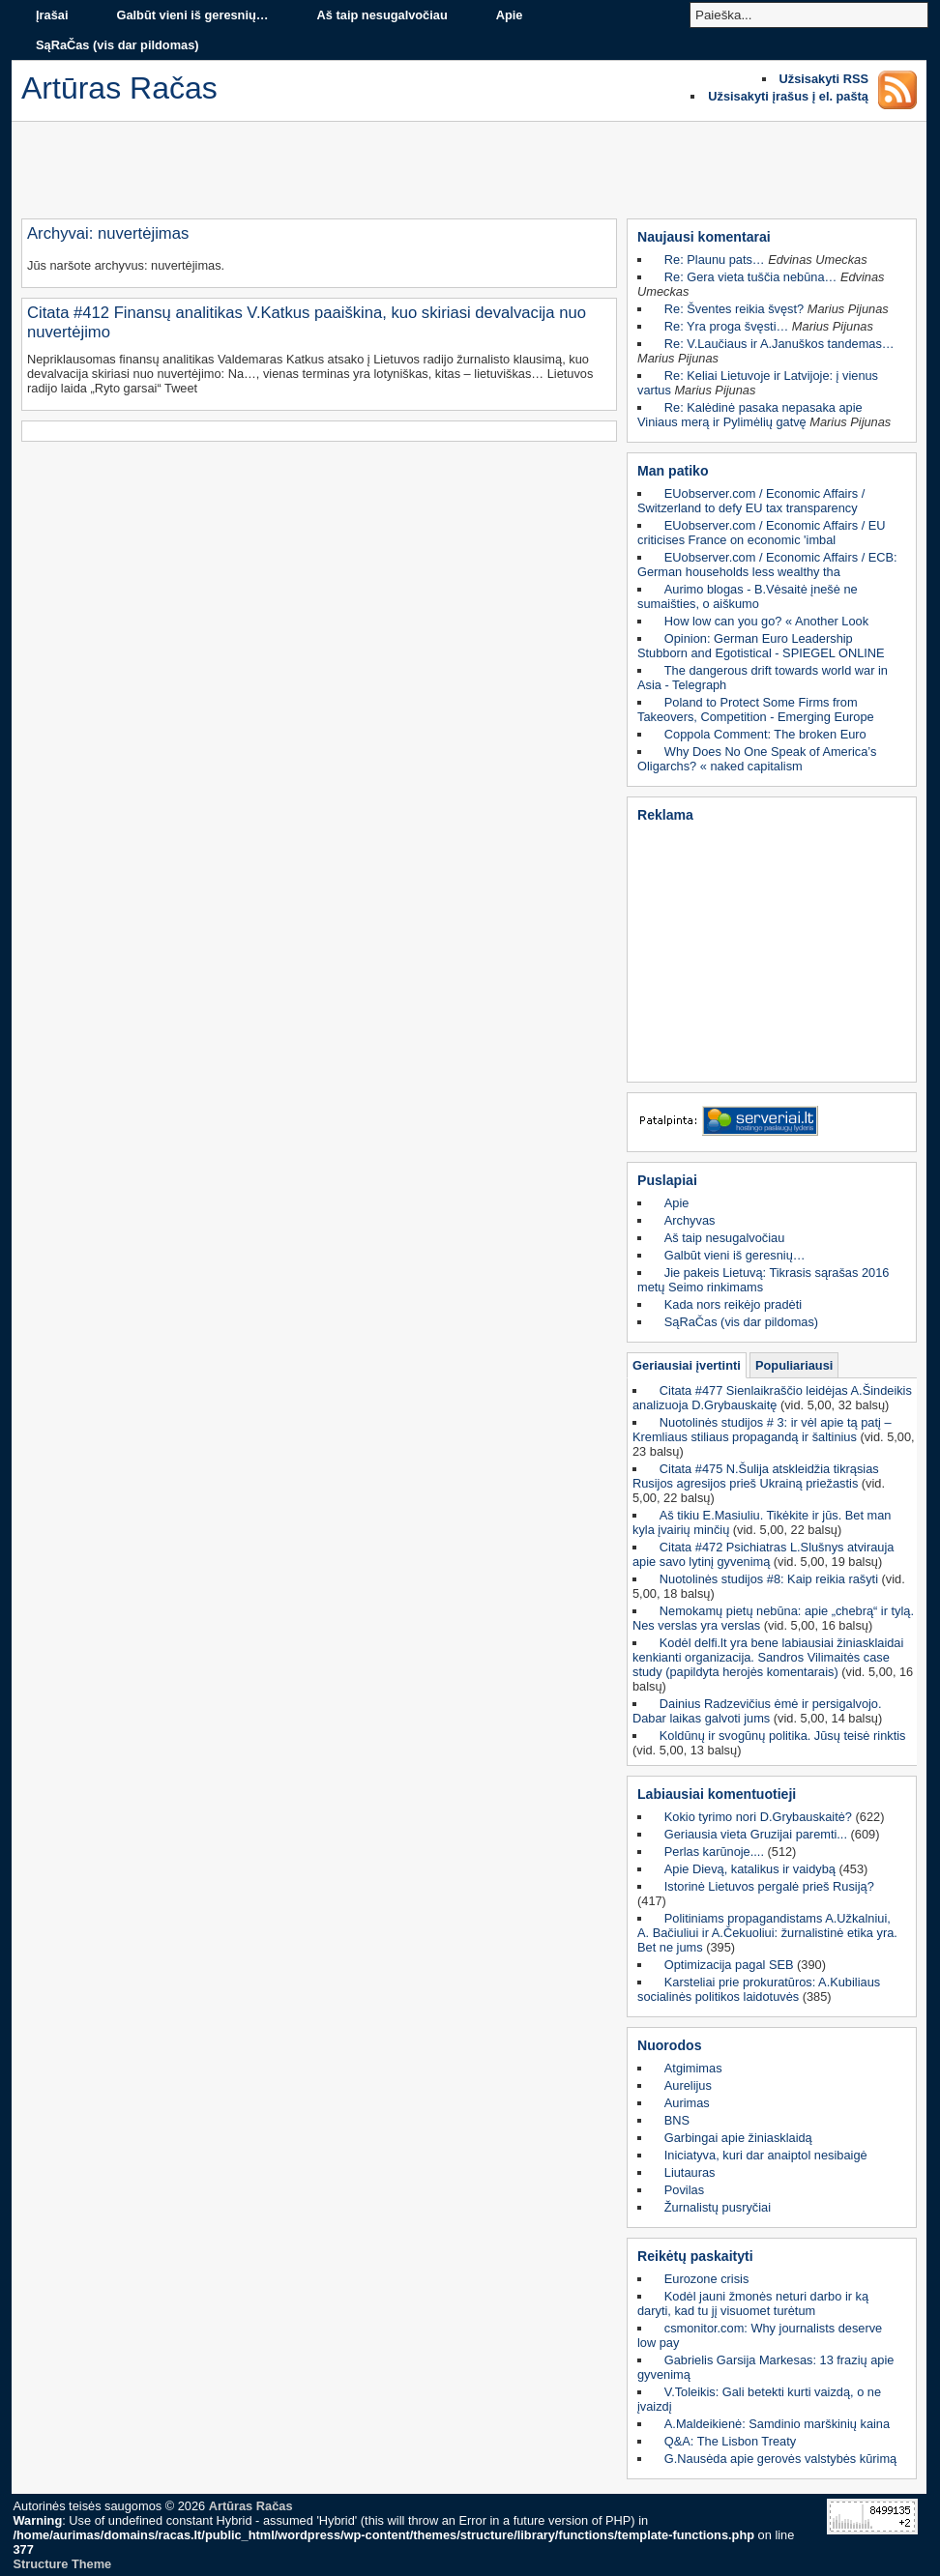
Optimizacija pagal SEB (729, 1964)
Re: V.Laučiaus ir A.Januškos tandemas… (779, 343)
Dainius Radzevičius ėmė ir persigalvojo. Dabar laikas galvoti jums (757, 1710)
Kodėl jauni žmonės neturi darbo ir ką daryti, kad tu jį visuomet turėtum (752, 2303)
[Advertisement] (469, 174)
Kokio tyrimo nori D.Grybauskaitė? (758, 1816)
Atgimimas (693, 2068)
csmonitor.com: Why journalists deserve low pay (759, 2335)
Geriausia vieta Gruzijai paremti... (755, 1834)
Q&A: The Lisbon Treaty (730, 2441)
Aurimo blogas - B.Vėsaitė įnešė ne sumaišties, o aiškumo (747, 596)
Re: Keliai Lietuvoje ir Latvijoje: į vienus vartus (757, 382)
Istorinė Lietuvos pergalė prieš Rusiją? (769, 1886)
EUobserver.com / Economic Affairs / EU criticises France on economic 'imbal (761, 532)
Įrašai (52, 15)
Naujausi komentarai (704, 237)
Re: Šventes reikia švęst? (734, 309)
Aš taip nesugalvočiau (382, 15)
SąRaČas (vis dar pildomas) (117, 45)
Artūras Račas (251, 2506)
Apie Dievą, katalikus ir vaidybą (750, 1869)
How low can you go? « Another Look (766, 621)
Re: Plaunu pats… (714, 259)
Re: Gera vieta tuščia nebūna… (750, 277)
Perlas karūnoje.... (714, 1851)
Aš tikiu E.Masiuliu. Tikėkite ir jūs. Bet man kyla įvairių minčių (761, 1522)
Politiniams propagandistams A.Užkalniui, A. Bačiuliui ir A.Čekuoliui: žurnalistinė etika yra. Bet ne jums (767, 1932)
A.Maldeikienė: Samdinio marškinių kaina (777, 2424)
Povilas (684, 2190)
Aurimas (687, 2103)
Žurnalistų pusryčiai (717, 2207)
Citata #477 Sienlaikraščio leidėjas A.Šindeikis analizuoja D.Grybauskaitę (772, 1397)
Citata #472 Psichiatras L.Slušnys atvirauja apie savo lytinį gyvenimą (763, 1554)
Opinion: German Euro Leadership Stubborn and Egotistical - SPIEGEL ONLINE (761, 645)
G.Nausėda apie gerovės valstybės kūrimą (780, 2458)
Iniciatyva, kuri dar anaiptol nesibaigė (765, 2155)
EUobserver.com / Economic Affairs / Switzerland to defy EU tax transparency (751, 500)
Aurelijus (688, 2085)
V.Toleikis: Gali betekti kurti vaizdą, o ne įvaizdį (759, 2399)
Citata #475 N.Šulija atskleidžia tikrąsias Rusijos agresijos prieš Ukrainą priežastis (755, 1476)
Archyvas (690, 1220)
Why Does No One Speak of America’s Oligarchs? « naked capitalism (756, 758)
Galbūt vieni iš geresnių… (192, 15)
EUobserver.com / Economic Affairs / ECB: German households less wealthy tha (767, 564)
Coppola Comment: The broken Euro (765, 734)
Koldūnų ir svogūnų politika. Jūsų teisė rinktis (783, 1735)
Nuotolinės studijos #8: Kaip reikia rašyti (769, 1579)
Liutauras (690, 2172)
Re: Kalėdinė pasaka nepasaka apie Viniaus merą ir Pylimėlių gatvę (750, 414)
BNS (677, 2120)
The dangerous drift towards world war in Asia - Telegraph (762, 677)
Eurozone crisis (706, 2279)
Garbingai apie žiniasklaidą (738, 2137)
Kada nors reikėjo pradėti (733, 1304)
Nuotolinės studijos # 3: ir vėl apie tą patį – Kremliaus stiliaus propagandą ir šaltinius (762, 1429)
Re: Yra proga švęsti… (726, 326)
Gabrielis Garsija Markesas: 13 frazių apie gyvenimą (765, 2367)
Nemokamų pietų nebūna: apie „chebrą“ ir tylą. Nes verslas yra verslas (773, 1618)
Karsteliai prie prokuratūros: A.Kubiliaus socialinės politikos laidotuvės (758, 1989)
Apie (509, 15)
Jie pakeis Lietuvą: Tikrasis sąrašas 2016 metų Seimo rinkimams (763, 1279)
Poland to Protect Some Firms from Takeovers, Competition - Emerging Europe (755, 709)
